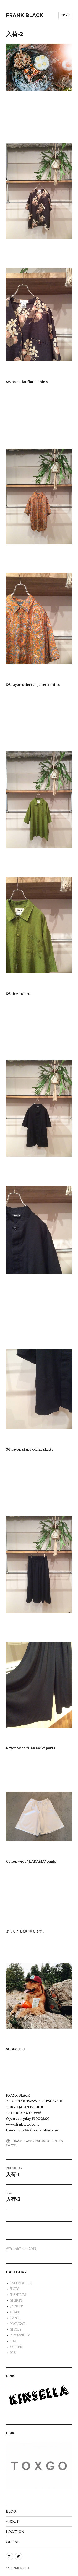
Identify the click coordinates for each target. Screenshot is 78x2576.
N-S (13, 2353)
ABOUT (12, 2522)
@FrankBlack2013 (21, 2249)
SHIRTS (11, 2145)
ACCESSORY (20, 2335)
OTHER (16, 2347)
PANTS (58, 2141)
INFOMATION (21, 2283)
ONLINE (13, 2542)
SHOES (15, 2329)
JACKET (16, 2306)
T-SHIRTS (18, 2294)
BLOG (11, 2511)
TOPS (14, 2289)
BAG (13, 2341)
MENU (65, 15)
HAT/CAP (17, 2323)
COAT (15, 2312)
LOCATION (15, 2532)
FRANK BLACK (24, 15)
